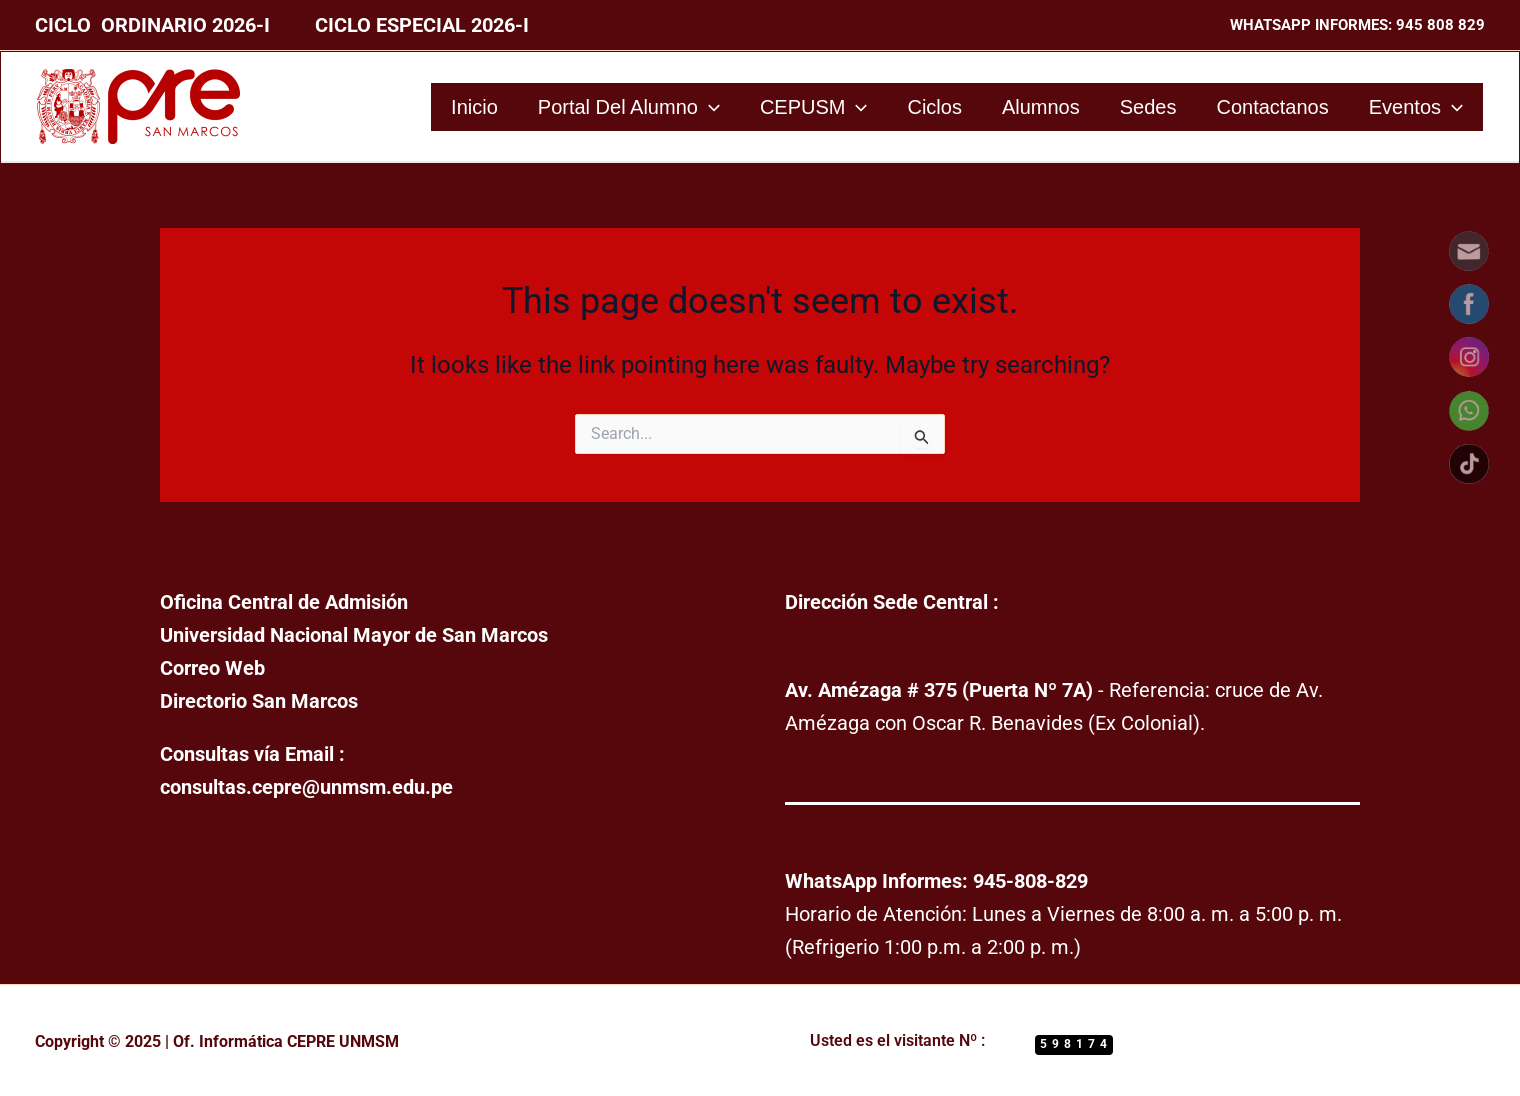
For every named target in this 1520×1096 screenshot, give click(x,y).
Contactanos (1272, 107)
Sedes (1148, 107)
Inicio (474, 107)
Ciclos (934, 107)
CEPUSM (814, 107)
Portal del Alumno (629, 107)
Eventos (1416, 107)
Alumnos (1041, 107)
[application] (709, 107)
